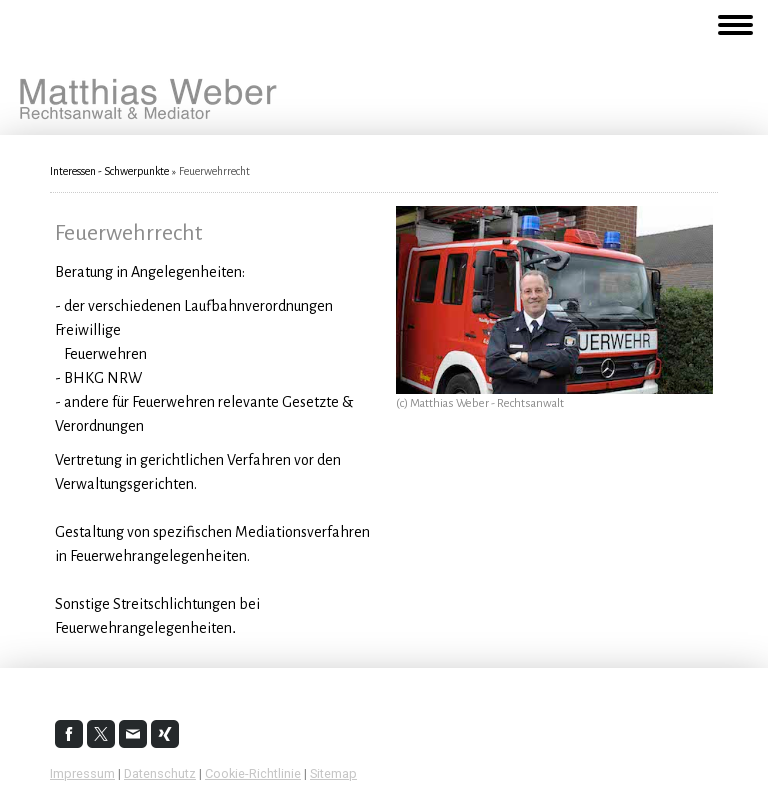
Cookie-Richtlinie (253, 773)
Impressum (82, 773)
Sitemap (333, 773)
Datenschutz (160, 773)
